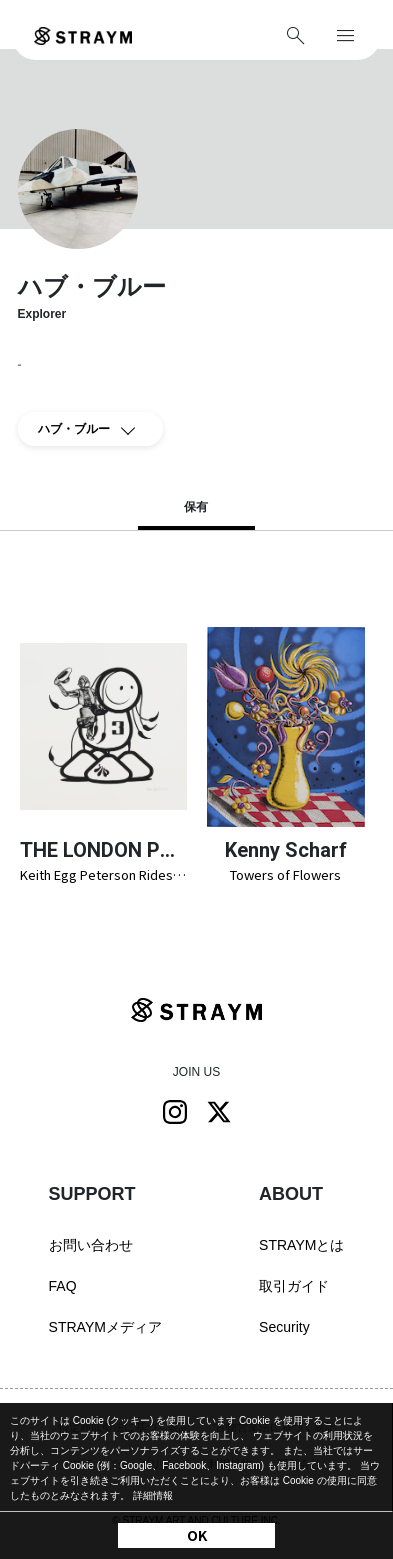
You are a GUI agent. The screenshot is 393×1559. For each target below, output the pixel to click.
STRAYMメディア (105, 1327)
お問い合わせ (91, 1245)
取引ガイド (294, 1286)
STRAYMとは (301, 1245)
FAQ (63, 1286)
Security (284, 1327)
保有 (196, 507)
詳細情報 (153, 1495)
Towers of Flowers (285, 874)
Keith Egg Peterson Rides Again (103, 874)
